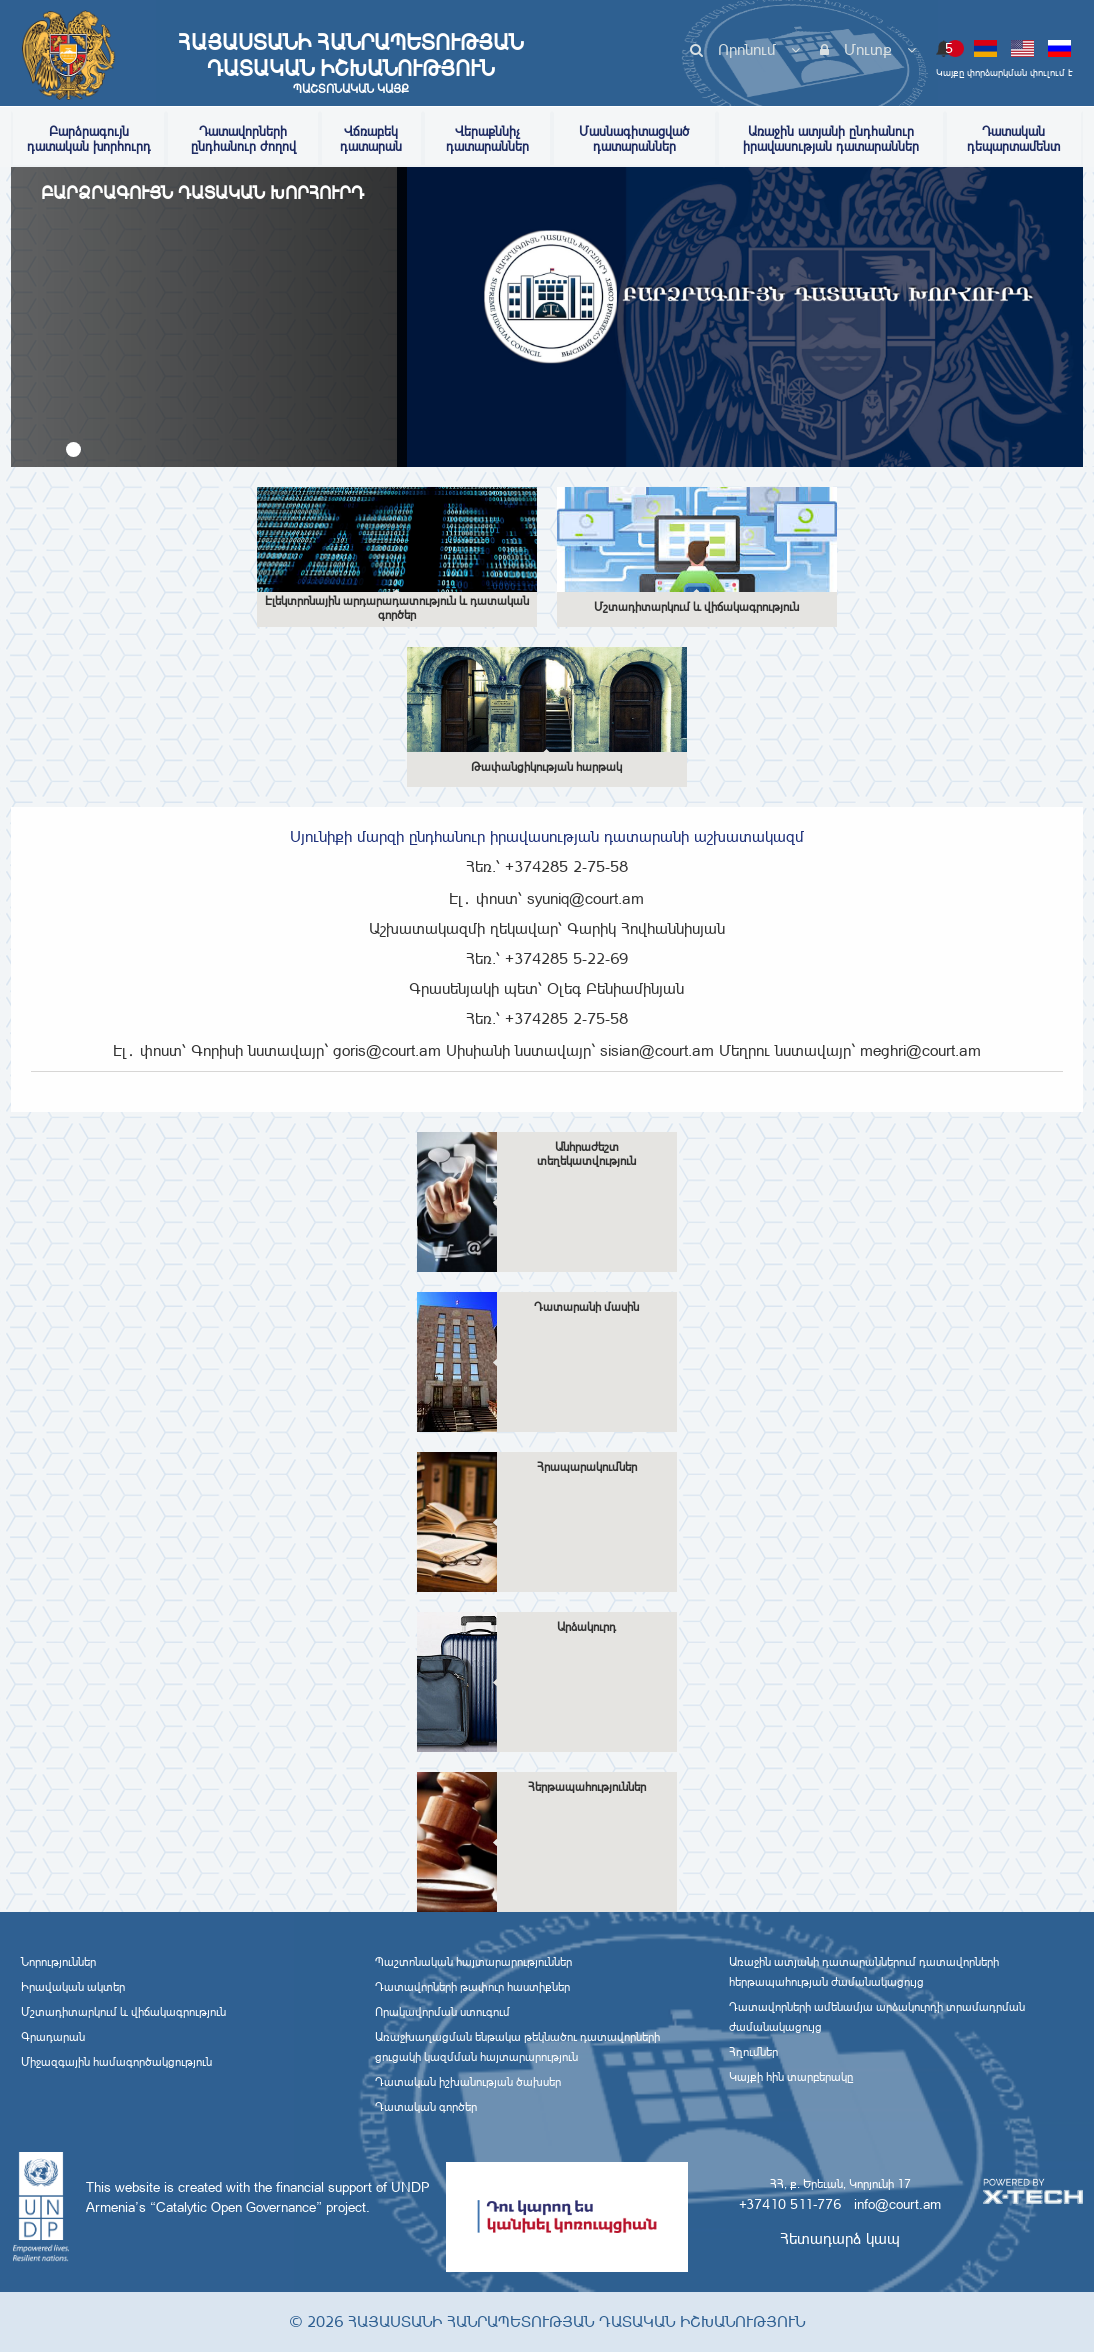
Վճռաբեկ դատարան (371, 139)
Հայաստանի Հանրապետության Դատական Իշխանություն (351, 63)
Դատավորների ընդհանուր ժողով (243, 139)
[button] (73, 449)
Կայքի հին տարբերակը (791, 2077)
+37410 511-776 (790, 2204)
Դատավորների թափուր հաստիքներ (472, 1987)
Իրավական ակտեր (73, 1987)
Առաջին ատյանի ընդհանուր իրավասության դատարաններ (831, 139)
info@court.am (897, 2204)
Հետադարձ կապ (840, 2238)
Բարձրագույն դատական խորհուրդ (89, 139)
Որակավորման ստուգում (442, 2012)
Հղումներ (753, 2052)
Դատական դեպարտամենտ (1013, 139)
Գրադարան (53, 2037)
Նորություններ (58, 1962)
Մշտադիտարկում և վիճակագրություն (123, 2012)
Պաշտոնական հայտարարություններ (473, 1962)
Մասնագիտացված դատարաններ (634, 139)
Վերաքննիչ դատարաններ (487, 139)
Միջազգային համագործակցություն (116, 2062)
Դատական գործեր (426, 2107)
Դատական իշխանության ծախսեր (468, 2082)
